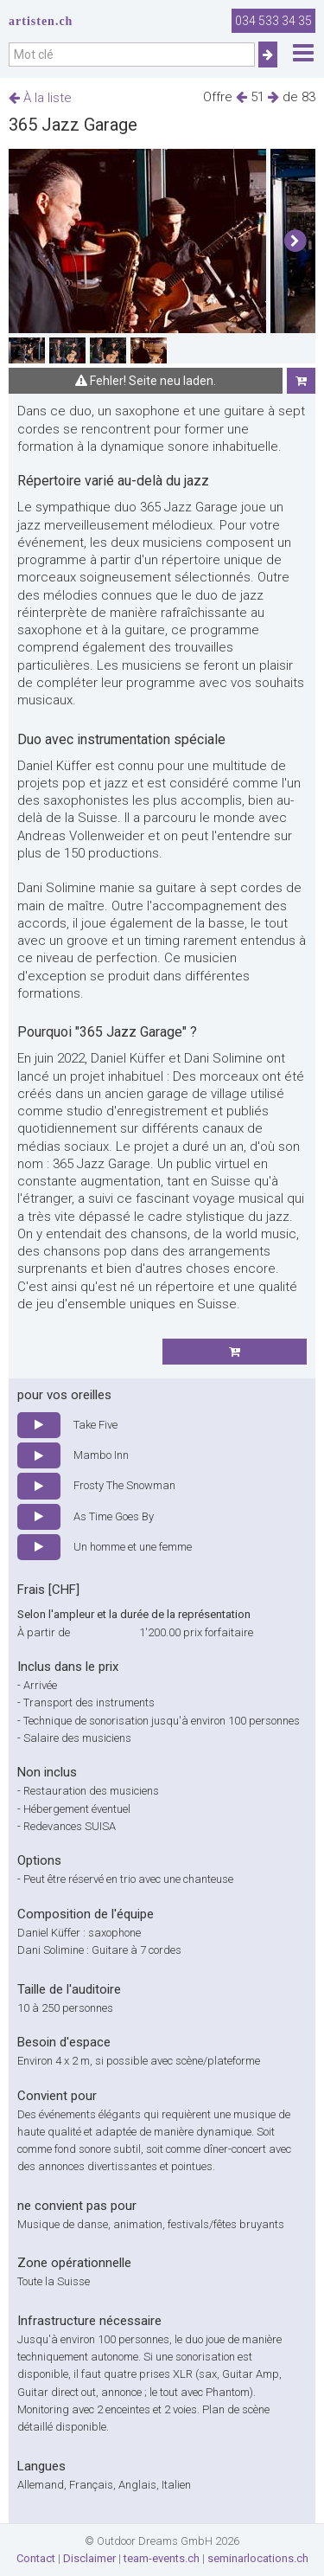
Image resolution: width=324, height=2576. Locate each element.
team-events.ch (162, 2558)
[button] (295, 241)
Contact (35, 2558)
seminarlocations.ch (257, 2558)
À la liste (40, 98)
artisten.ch (41, 21)
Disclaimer (89, 2558)
